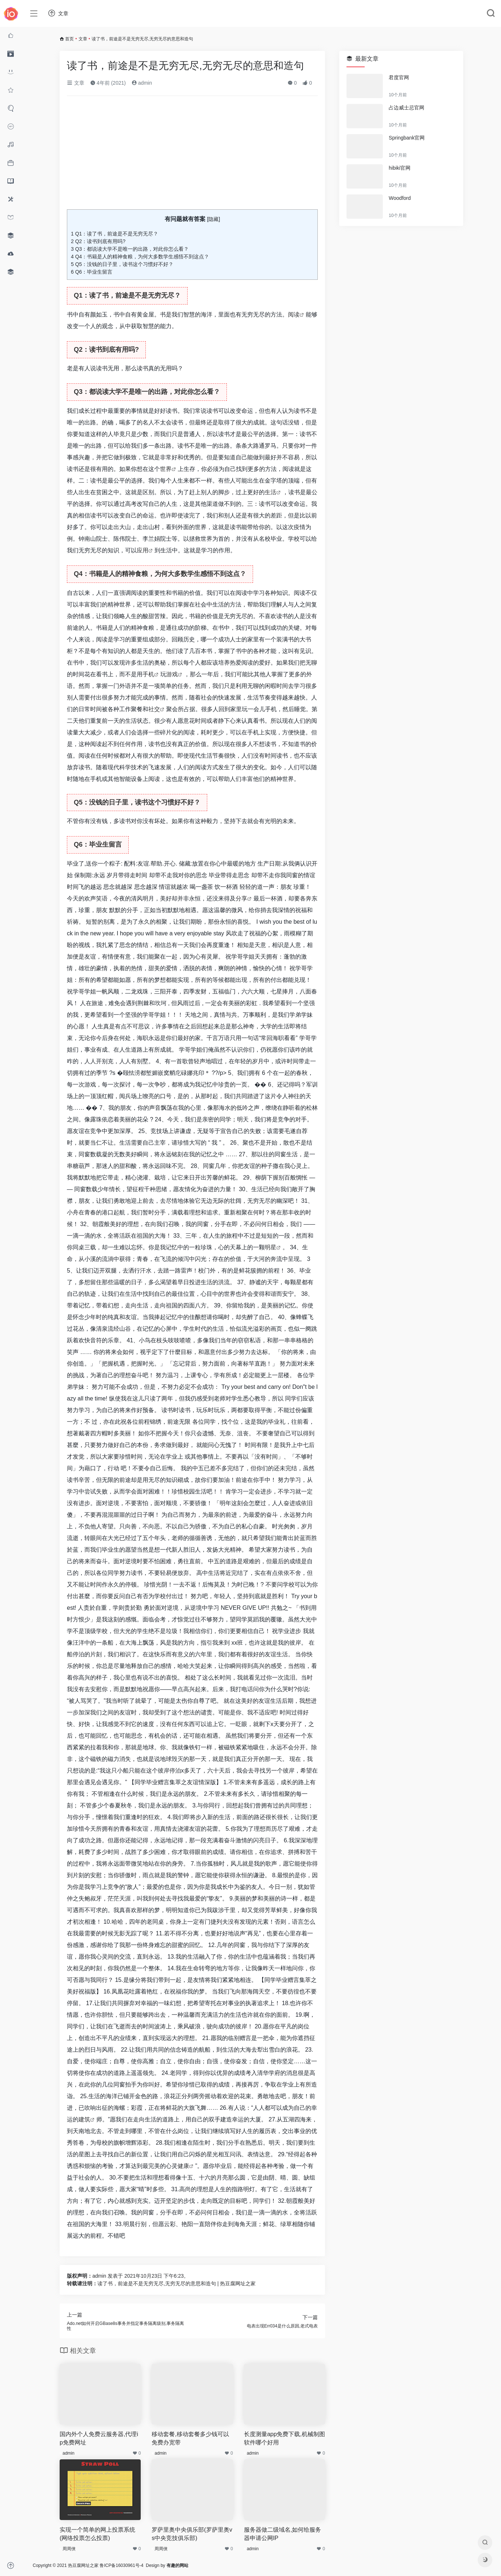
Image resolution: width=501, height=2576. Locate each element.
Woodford (399, 198)
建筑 (84, 2119)
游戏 (172, 674)
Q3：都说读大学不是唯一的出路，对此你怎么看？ (130, 249)
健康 (183, 2166)
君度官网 (399, 77)
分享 (241, 898)
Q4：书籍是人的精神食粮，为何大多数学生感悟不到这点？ (140, 256)
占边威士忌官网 (406, 107)
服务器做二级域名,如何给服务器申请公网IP (282, 2534)
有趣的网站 (177, 2565)
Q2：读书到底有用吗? (98, 241)
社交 (154, 709)
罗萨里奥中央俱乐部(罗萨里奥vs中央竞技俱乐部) (192, 2534)
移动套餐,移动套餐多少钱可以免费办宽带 (190, 2438)
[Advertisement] (192, 155)
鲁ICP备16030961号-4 (121, 2565)
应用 (142, 550)
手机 (148, 674)
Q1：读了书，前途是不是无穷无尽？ (114, 234)
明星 (270, 1247)
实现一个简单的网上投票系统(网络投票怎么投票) (97, 2534)
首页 (69, 38)
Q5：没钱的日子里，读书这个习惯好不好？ (122, 264)
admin (142, 83)
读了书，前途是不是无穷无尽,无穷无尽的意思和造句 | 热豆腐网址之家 (176, 2283)
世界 (166, 469)
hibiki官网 (399, 168)
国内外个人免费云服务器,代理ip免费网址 (99, 2438)
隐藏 (213, 219)
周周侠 (69, 2548)
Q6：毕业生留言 (91, 272)
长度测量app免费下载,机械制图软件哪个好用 (284, 2438)
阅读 (294, 314)
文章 (83, 38)
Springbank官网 (407, 138)
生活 (270, 492)
